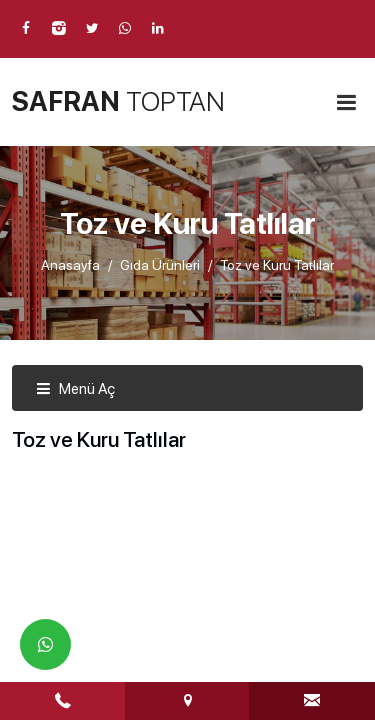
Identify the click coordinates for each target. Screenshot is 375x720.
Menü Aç (75, 389)
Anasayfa (70, 265)
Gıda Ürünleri (160, 265)
